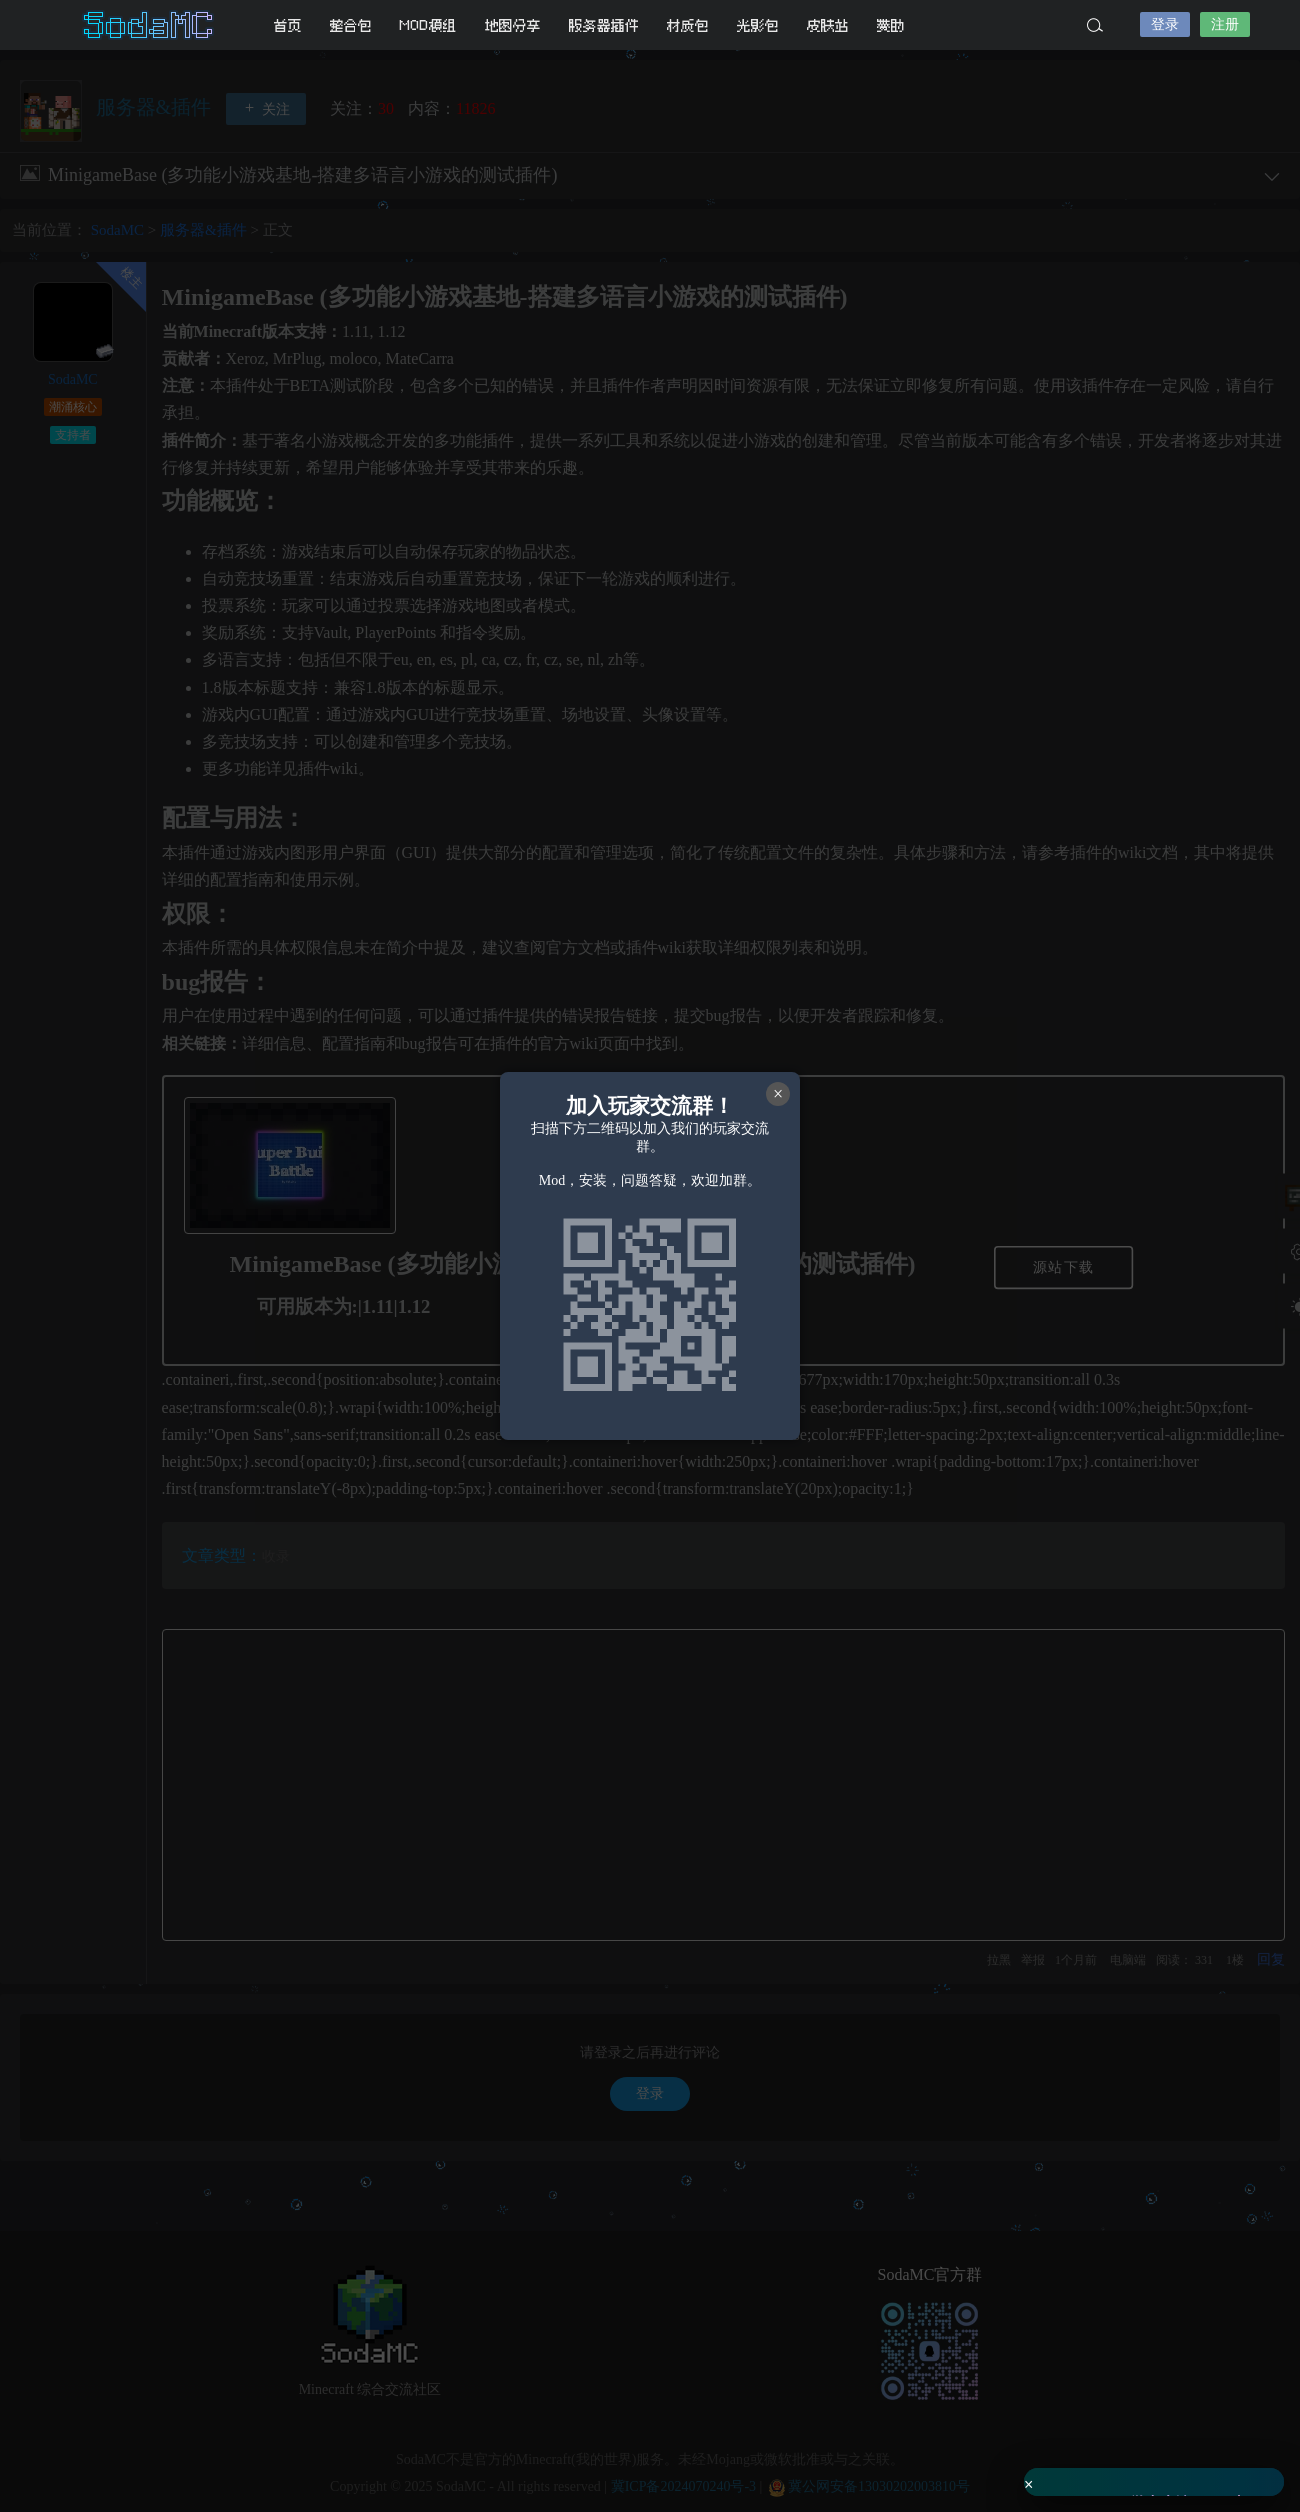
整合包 (351, 25)
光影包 (758, 25)
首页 (288, 25)
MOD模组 (428, 25)
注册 (1225, 24)
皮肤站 (828, 25)
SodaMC (150, 25)
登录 (1165, 24)
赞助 (891, 25)
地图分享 (513, 25)
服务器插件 (604, 25)
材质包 (688, 25)
